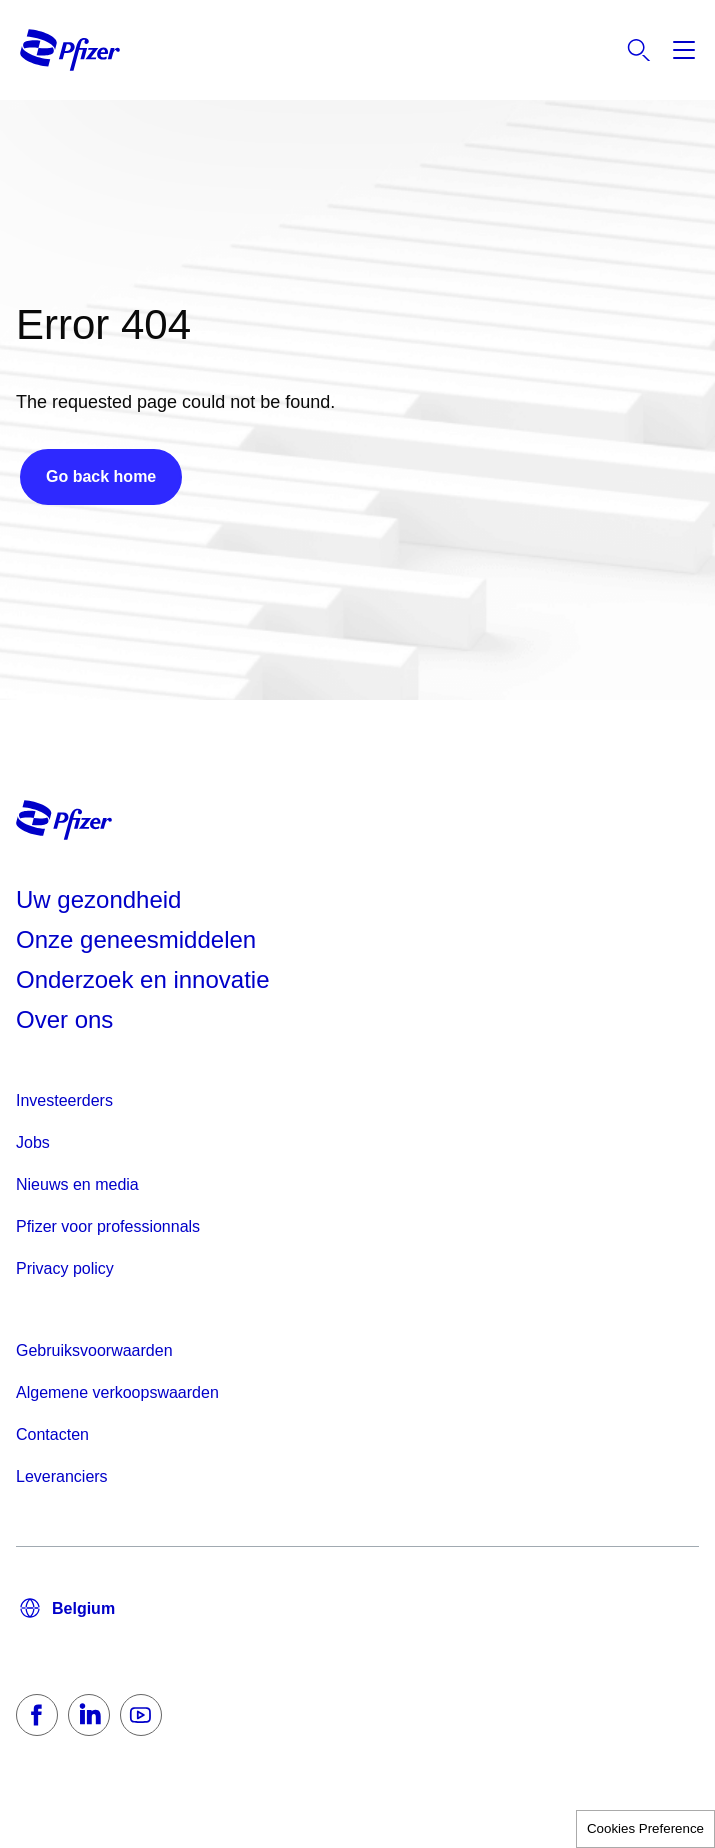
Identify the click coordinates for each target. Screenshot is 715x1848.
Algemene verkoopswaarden (117, 1392)
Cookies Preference (645, 1828)
